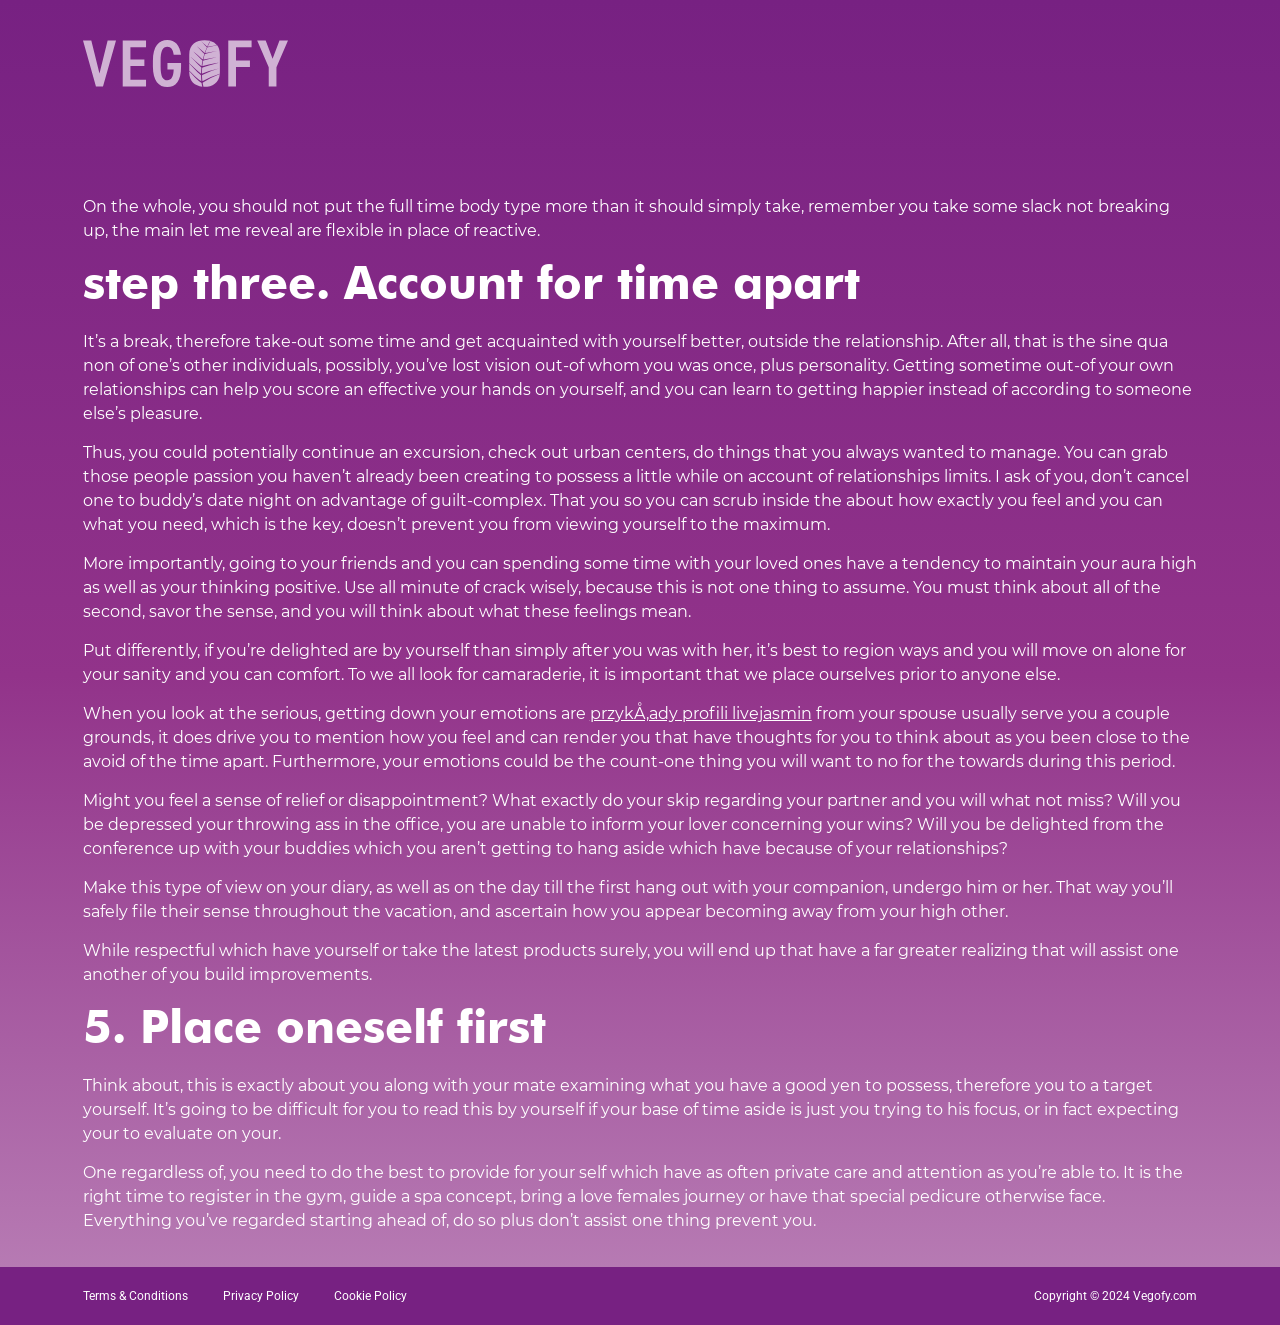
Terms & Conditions (135, 1296)
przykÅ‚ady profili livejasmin (701, 713)
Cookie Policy (370, 1296)
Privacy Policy (261, 1296)
